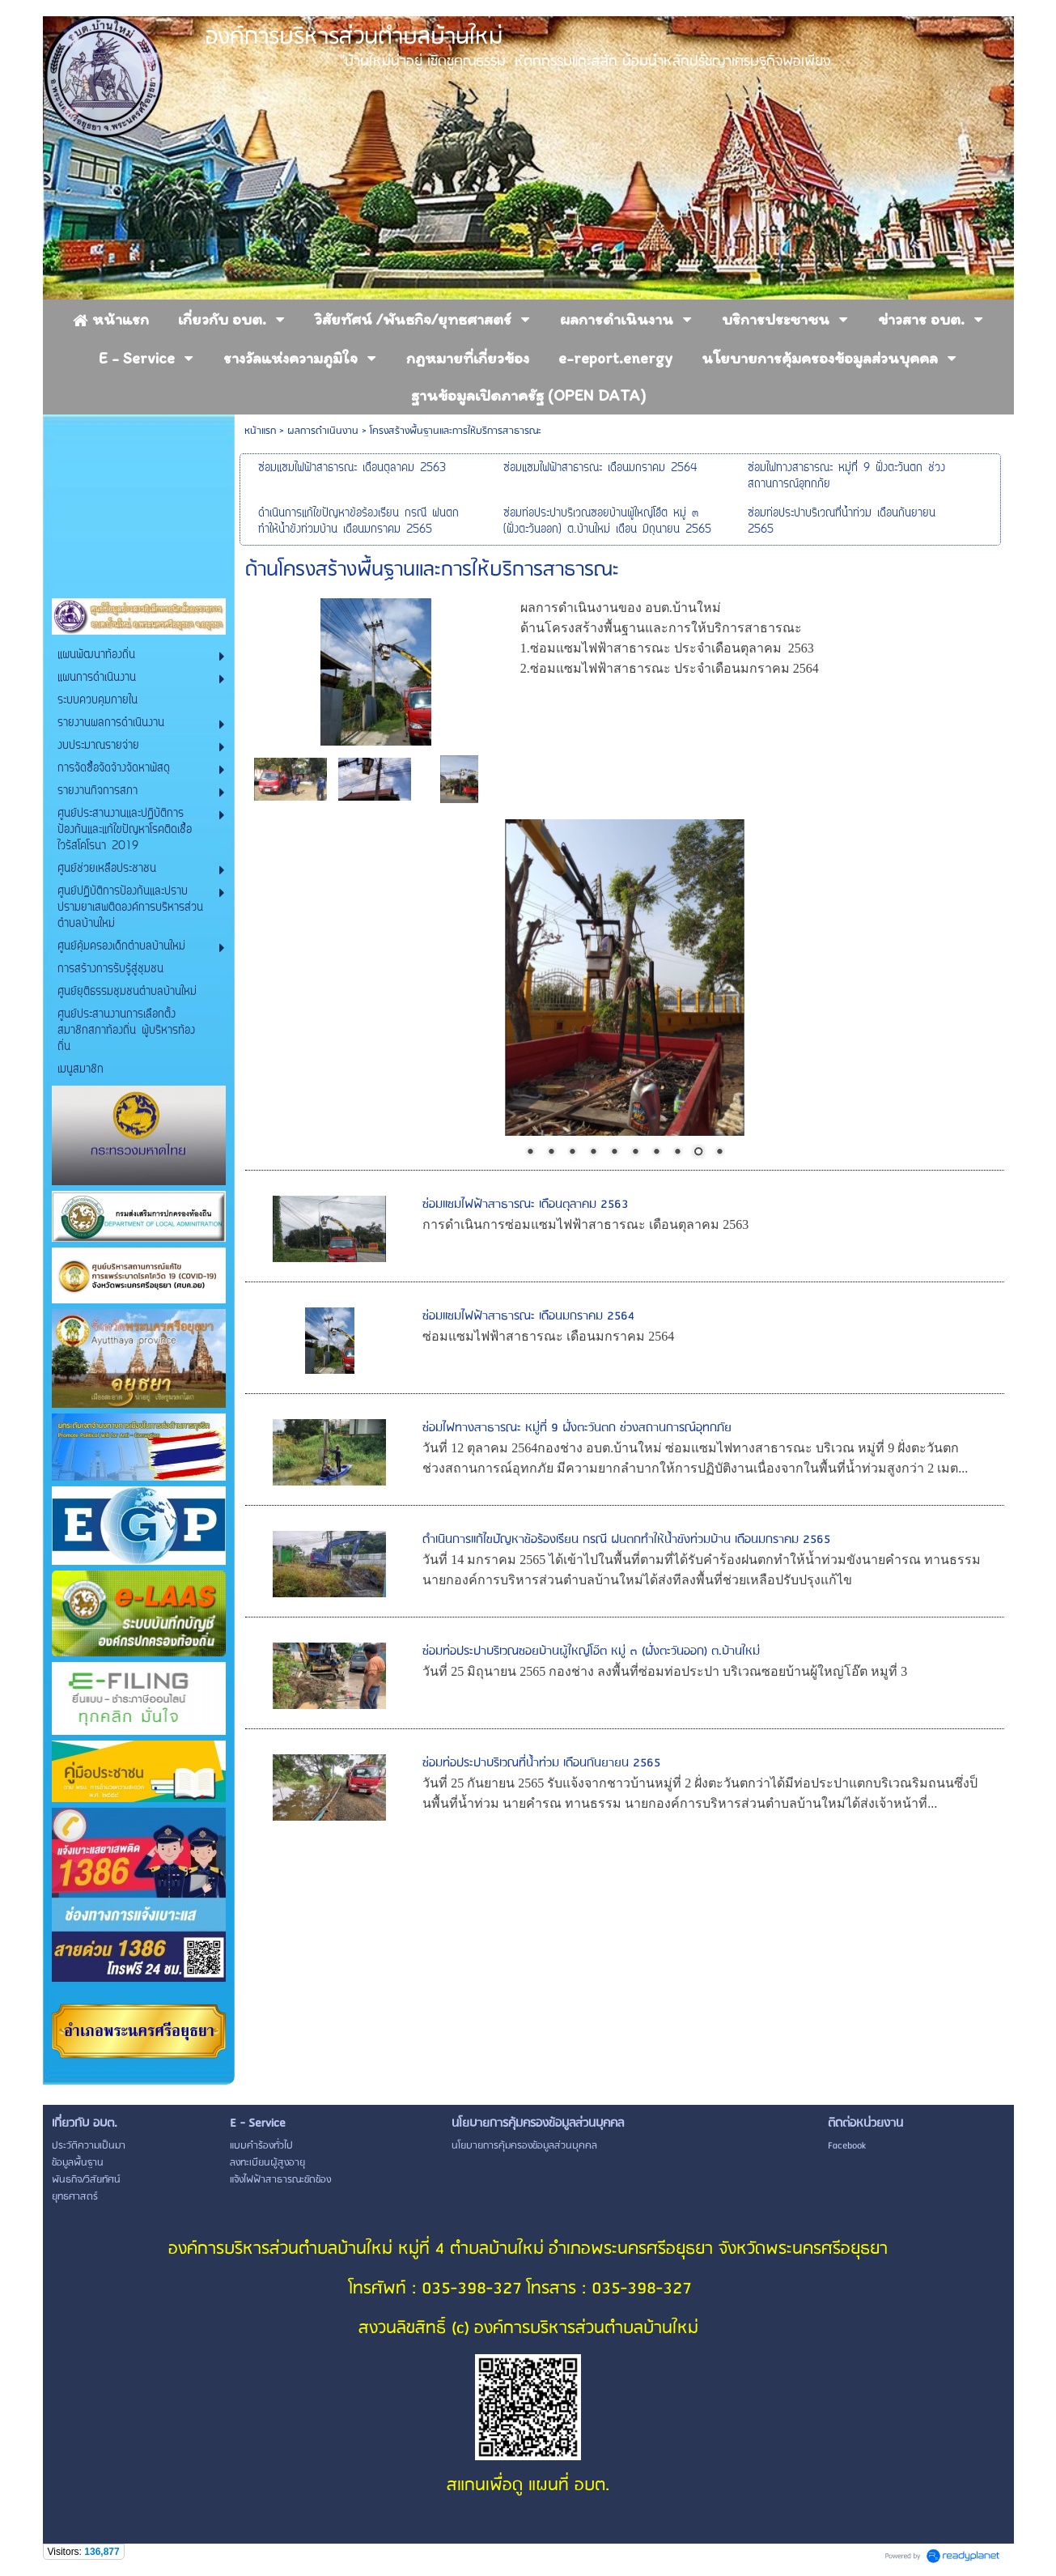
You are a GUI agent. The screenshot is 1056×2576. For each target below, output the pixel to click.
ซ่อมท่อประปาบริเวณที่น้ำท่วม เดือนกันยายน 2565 (541, 1763)
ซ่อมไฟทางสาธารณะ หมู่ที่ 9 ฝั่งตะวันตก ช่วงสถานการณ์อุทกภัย (577, 1428)
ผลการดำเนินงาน (322, 431)
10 (719, 1153)
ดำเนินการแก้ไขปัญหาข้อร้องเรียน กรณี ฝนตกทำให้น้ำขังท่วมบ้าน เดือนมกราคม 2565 (626, 1539)
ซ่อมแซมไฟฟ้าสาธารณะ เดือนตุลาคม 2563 (525, 1204)
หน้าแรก (260, 431)
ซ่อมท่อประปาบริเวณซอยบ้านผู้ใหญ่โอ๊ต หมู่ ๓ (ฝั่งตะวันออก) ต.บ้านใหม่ (591, 1651)
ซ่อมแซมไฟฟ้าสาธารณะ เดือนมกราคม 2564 (528, 1316)
